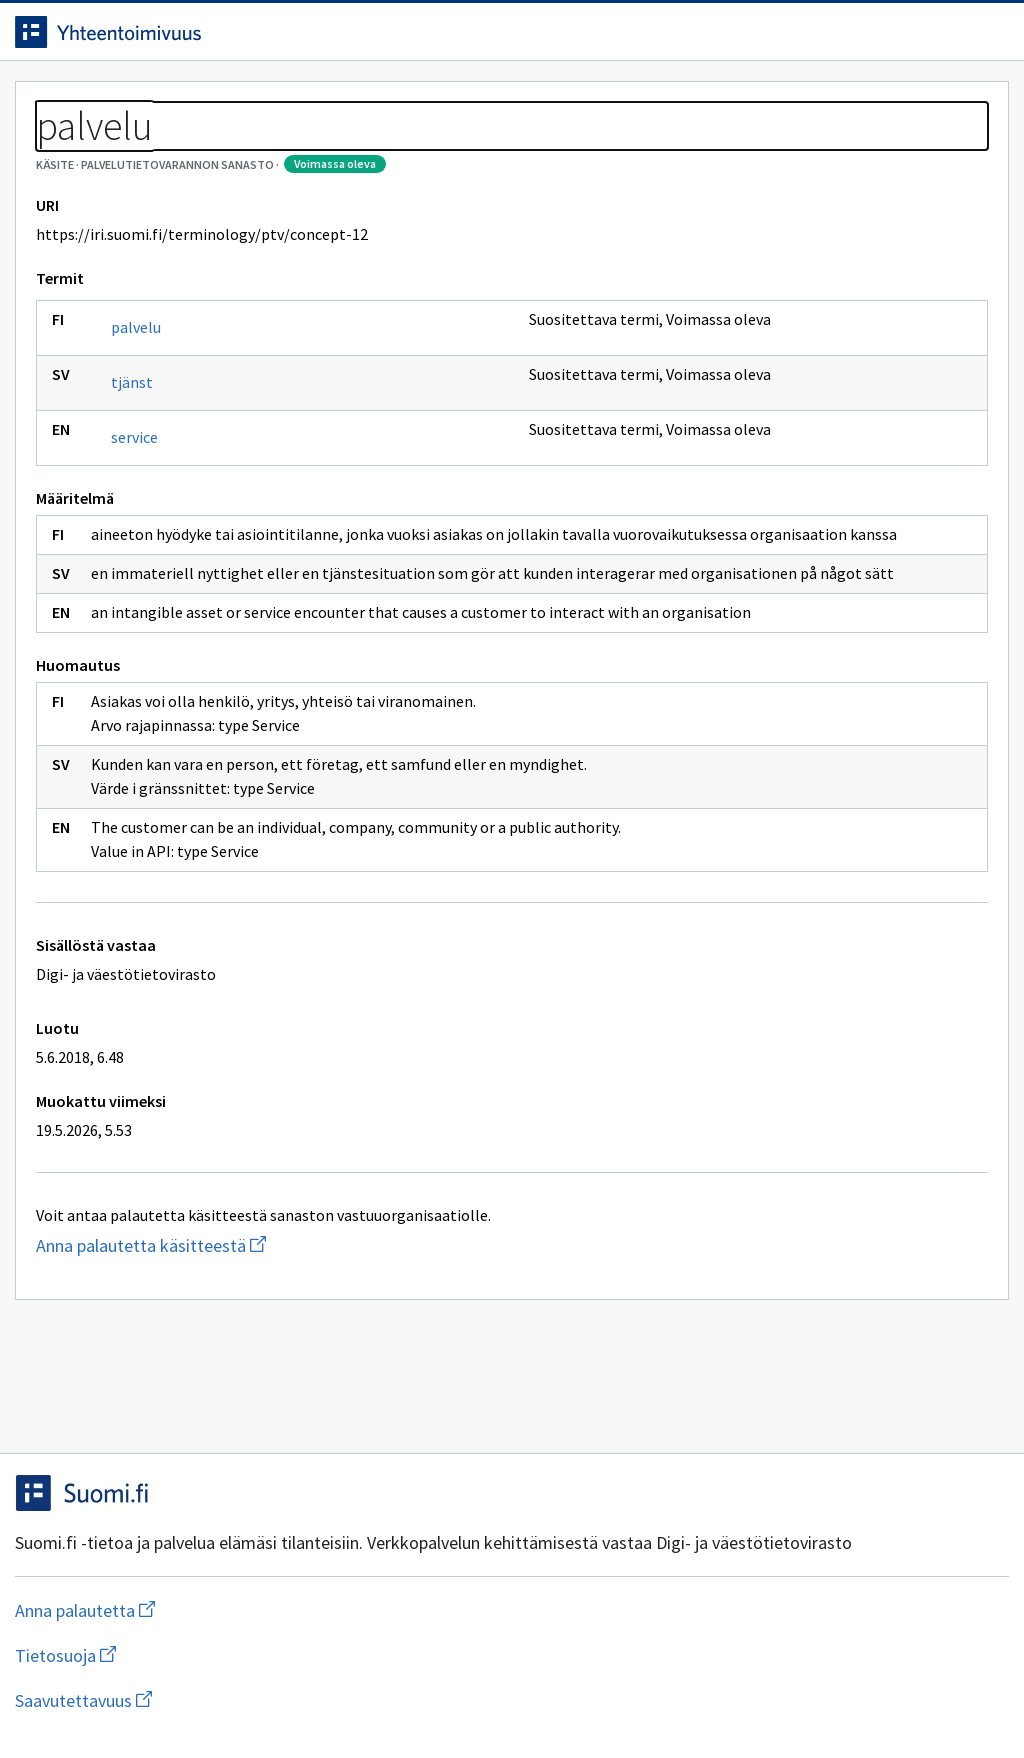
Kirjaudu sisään (912, 39)
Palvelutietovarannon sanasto (221, 150)
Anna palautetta (100, 1700)
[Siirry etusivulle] (153, 39)
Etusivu (62, 101)
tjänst (147, 473)
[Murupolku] (512, 150)
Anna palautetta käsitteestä (205, 1408)
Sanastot (61, 150)
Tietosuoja (260, 1700)
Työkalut (174, 101)
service (149, 528)
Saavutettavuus (419, 1700)
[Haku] (567, 39)
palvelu (151, 418)
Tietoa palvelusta (319, 101)
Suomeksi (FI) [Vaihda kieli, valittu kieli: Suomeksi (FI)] (678, 39)
